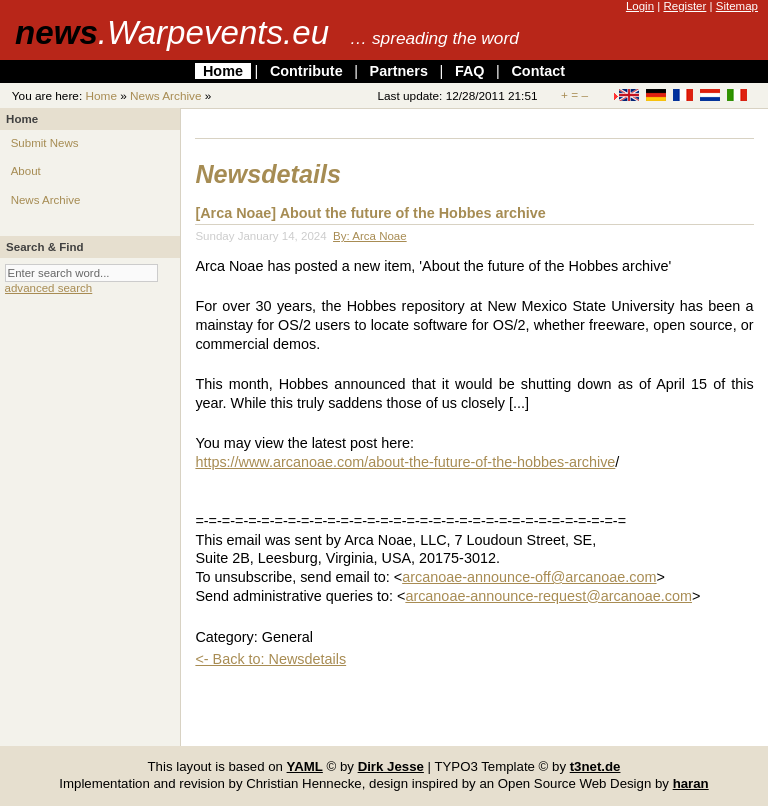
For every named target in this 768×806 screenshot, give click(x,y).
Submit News (45, 143)
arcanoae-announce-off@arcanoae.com (529, 577)
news (172, 32)
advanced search (49, 288)
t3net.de (595, 766)
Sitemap (737, 6)
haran (691, 783)
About (26, 171)
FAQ (470, 71)
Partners (399, 71)
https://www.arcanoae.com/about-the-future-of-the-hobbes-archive (405, 462)
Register (684, 6)
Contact (538, 71)
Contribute (306, 71)
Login (640, 6)
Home (223, 71)
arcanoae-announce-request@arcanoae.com (548, 596)
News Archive (165, 96)
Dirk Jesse (391, 766)
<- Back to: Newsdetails (270, 659)
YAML (305, 766)
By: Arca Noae (370, 236)
